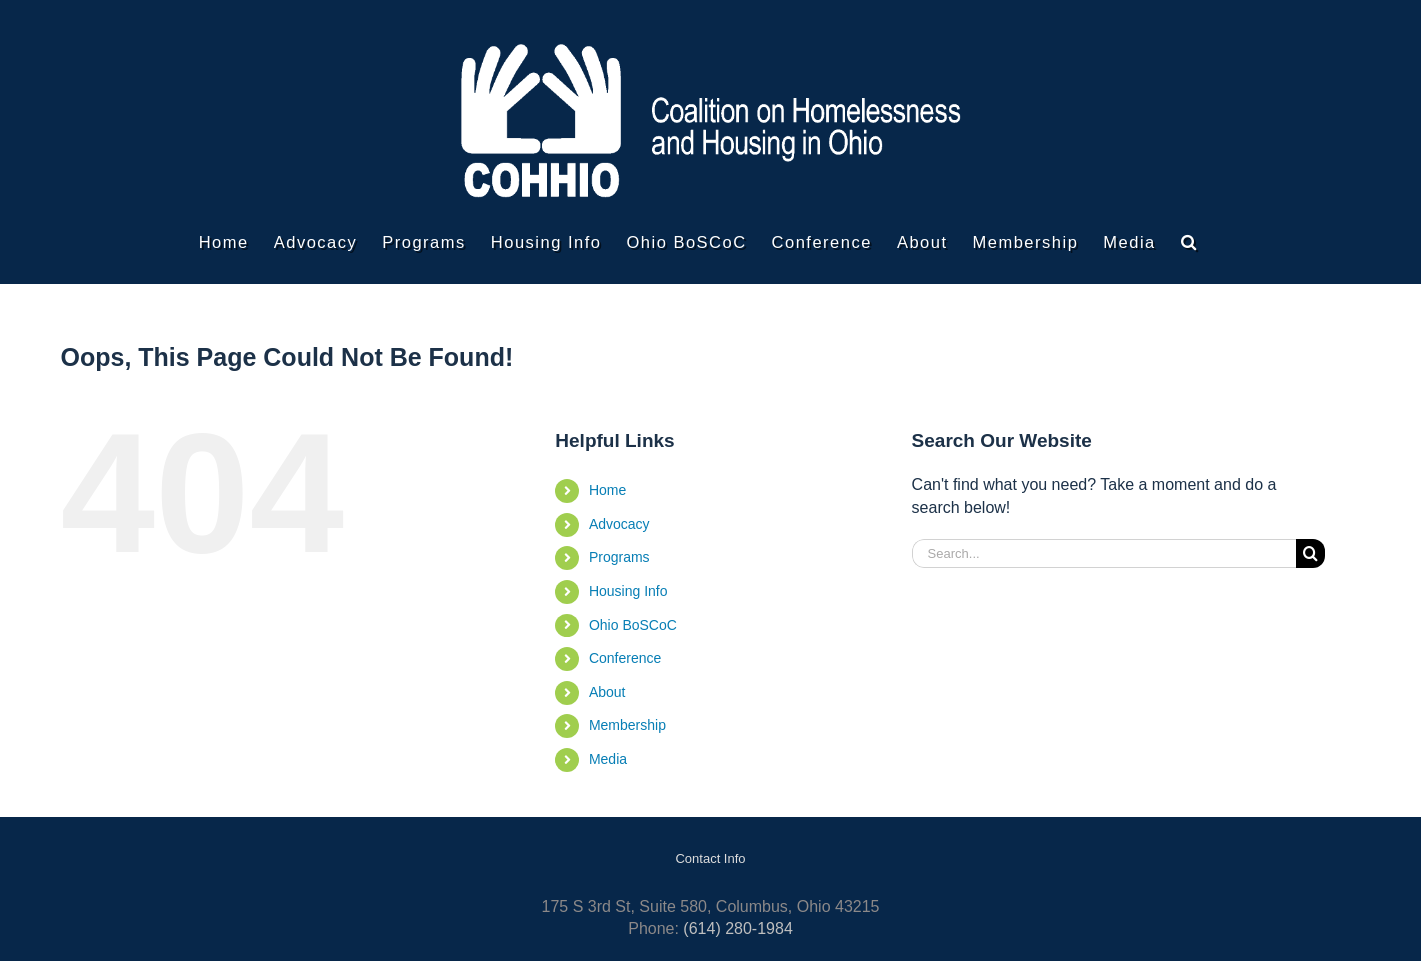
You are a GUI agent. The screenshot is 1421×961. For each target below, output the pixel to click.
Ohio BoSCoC (633, 625)
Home (607, 490)
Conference (625, 658)
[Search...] (1104, 553)
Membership (627, 725)
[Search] (1310, 553)
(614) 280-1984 (737, 928)
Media (608, 759)
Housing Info (628, 591)
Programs (619, 557)
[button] (1189, 242)
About (607, 692)
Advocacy (619, 524)
